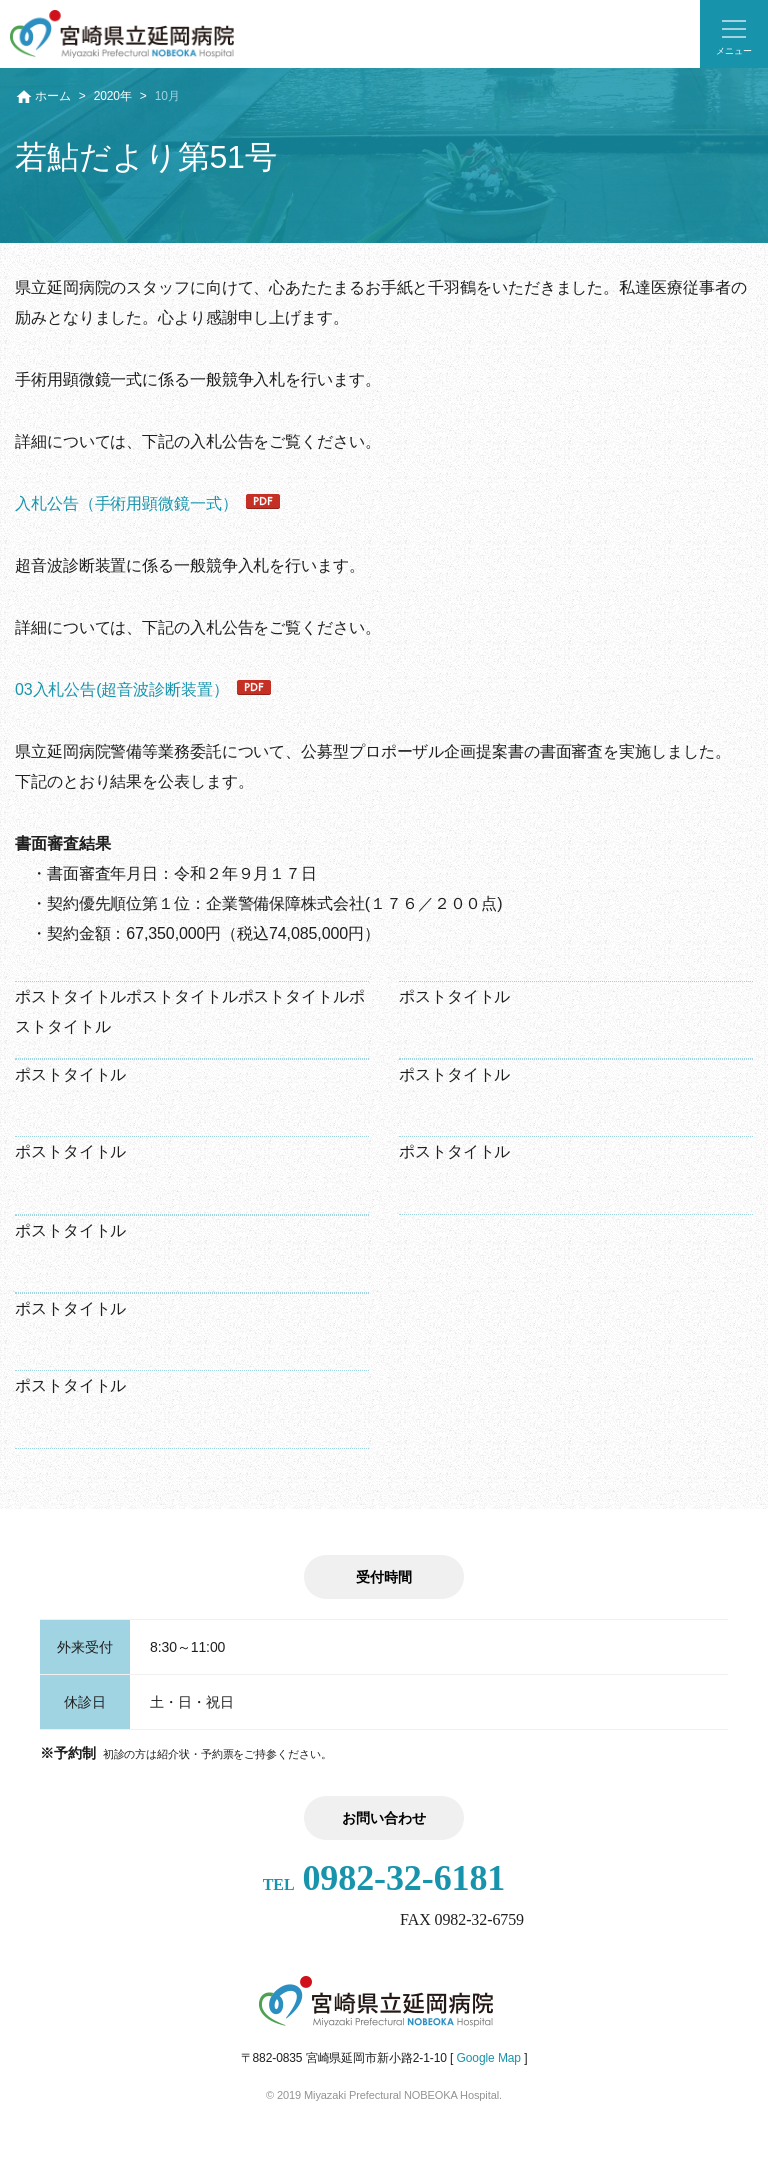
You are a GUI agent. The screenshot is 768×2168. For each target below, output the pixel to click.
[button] (734, 34)
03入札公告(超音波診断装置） (122, 689)
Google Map (489, 2058)
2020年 (113, 96)
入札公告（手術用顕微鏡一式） (126, 503)
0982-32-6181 (384, 1878)
